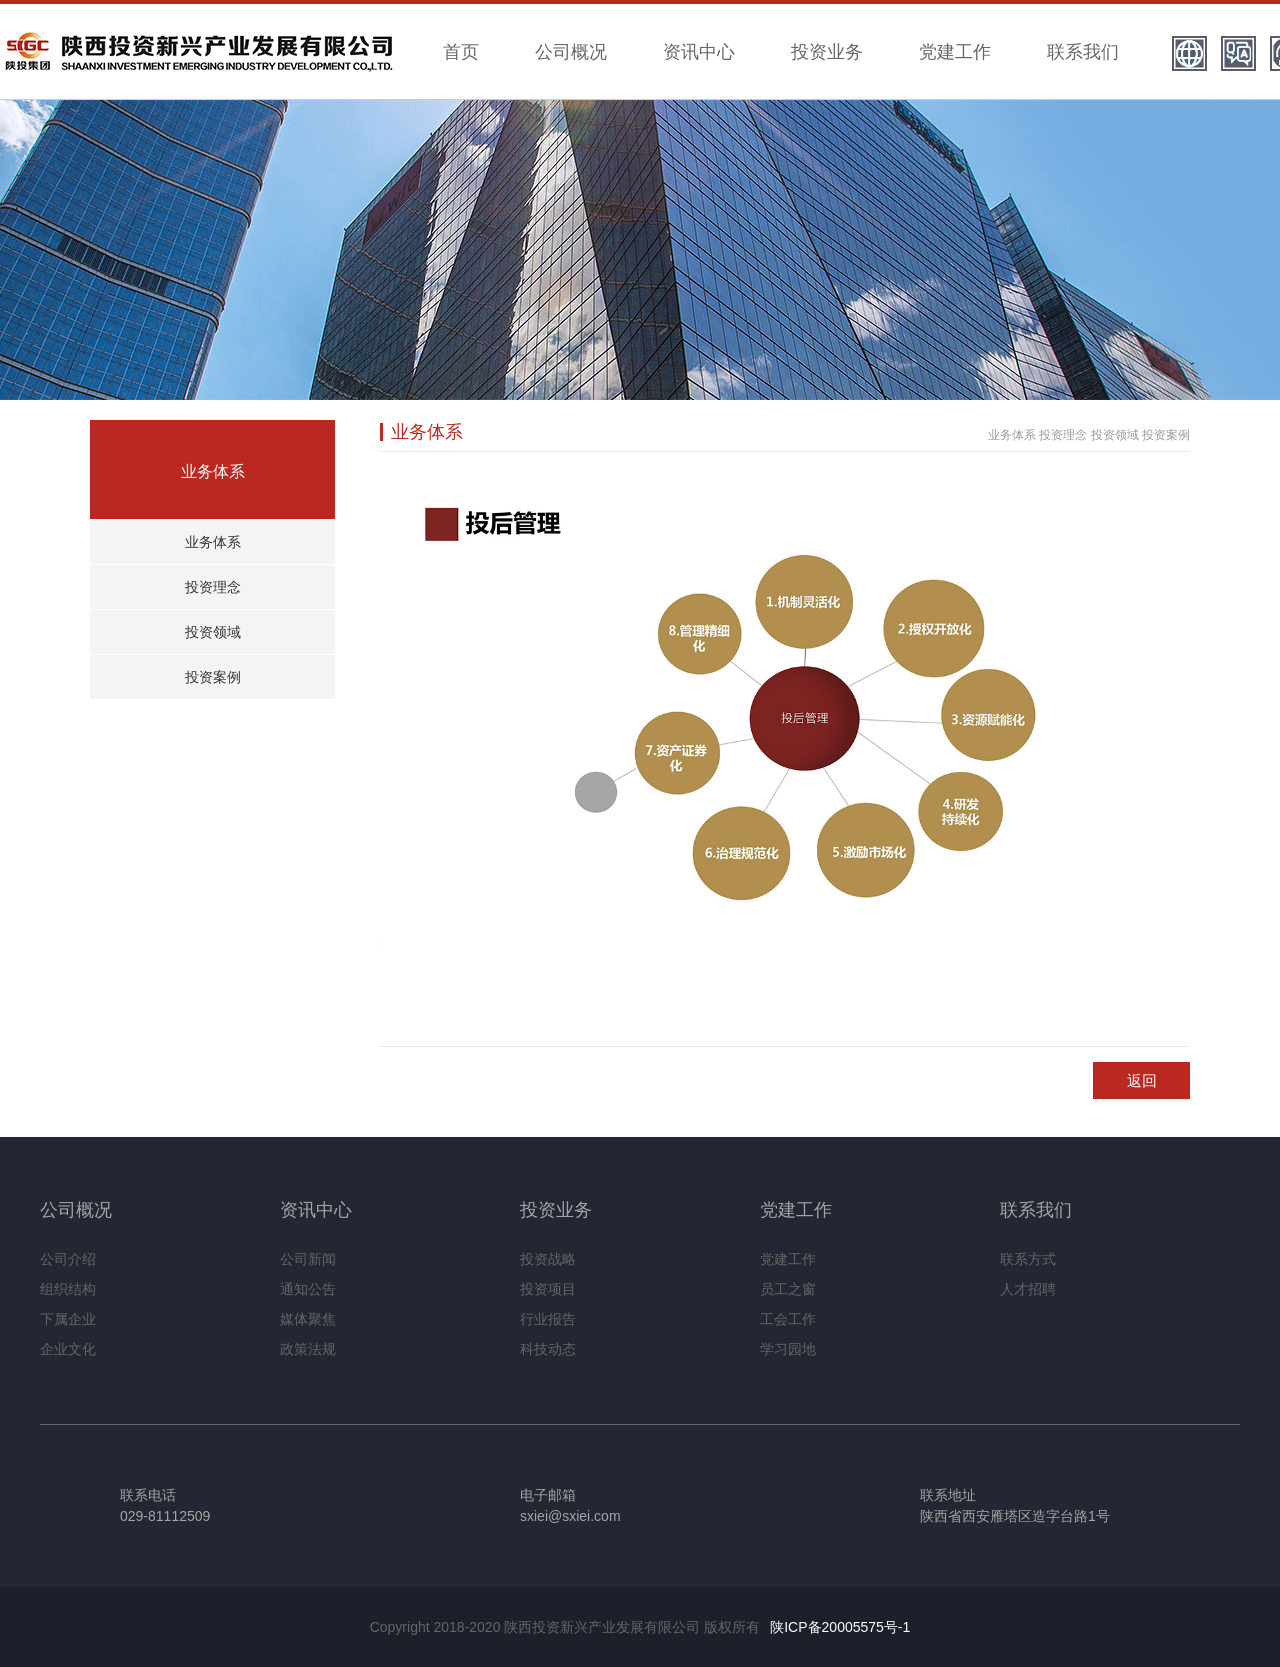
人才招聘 (1028, 1289)
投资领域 (213, 632)
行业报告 (548, 1319)
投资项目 (548, 1289)
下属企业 (68, 1319)
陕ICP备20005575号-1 (840, 1627)
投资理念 (213, 587)
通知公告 (308, 1289)
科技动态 (548, 1349)
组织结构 (68, 1289)
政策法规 (308, 1349)
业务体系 (213, 542)
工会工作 (788, 1319)
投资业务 (827, 52)
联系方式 (1028, 1259)
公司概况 (571, 52)
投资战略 (548, 1259)
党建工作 (955, 52)
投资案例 (213, 677)
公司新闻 (308, 1259)
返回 (1142, 1080)
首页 (461, 52)
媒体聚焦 (308, 1319)
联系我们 (1083, 52)
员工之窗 (788, 1289)
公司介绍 (68, 1259)
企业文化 (68, 1349)
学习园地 (788, 1349)
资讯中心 (699, 52)
